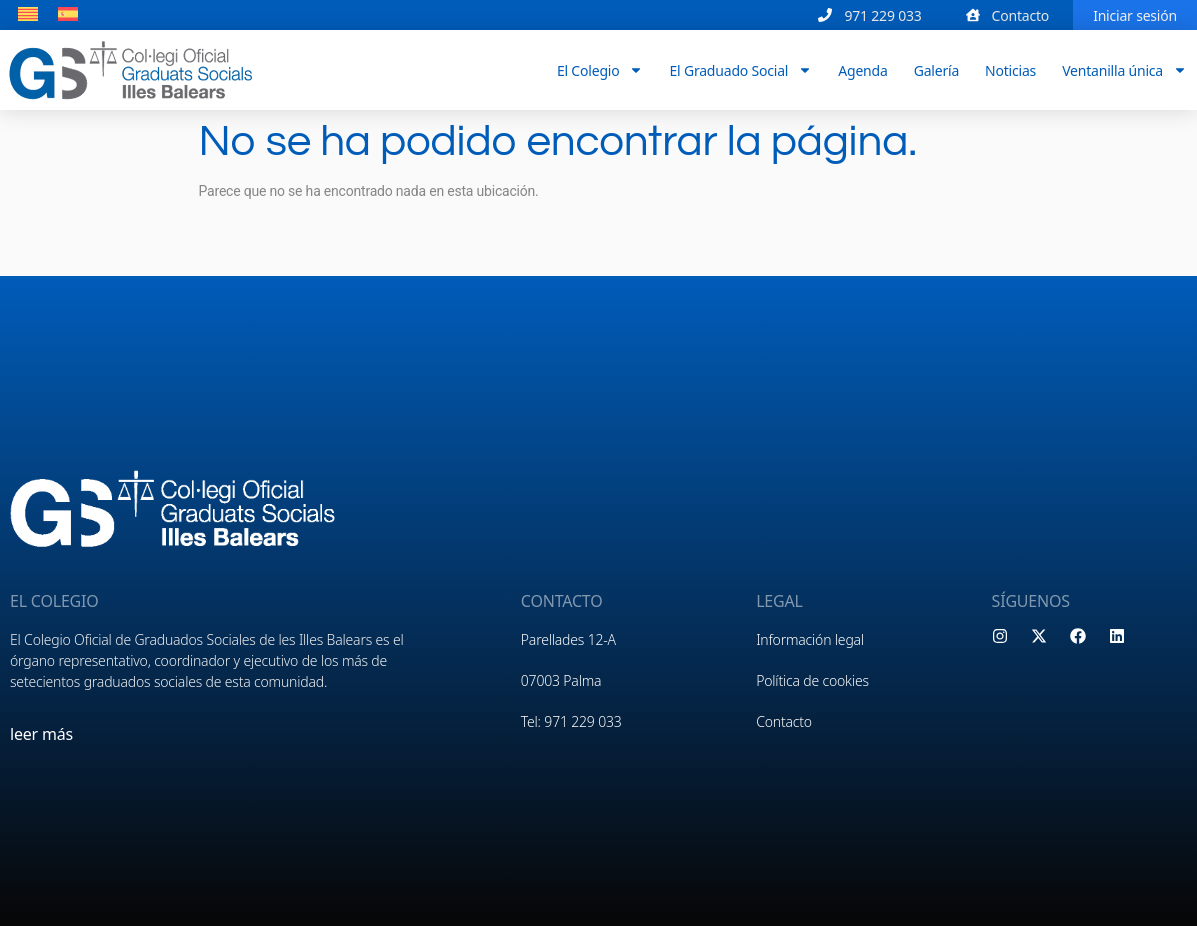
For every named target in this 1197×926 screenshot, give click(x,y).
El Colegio (600, 70)
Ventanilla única (1124, 70)
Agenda (862, 69)
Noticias (1010, 69)
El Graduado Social (740, 70)
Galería (936, 69)
